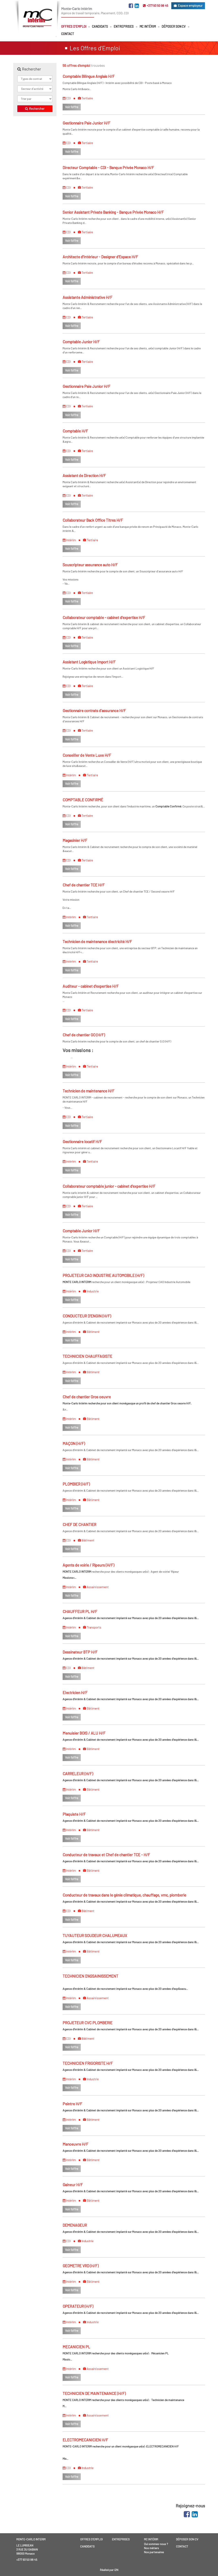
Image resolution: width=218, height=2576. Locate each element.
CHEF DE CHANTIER (79, 1524)
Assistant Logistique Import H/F (89, 662)
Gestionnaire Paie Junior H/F (86, 123)
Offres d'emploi (73, 26)
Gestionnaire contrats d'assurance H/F (94, 710)
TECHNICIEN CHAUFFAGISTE (87, 1356)
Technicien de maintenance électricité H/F (97, 941)
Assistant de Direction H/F (84, 475)
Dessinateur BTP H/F (80, 1652)
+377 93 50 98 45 (155, 5)
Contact (67, 34)
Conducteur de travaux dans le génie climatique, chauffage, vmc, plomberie (124, 1895)
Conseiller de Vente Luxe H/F (87, 755)
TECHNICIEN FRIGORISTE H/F (88, 2063)
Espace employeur (188, 5)
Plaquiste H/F (74, 1814)
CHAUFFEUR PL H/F (80, 1611)
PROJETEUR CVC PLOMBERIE (87, 2022)
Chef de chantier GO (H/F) (84, 1034)
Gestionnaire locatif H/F (82, 1141)
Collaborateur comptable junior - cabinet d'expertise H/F (109, 1186)
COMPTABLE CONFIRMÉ (83, 799)
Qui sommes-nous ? (156, 2544)
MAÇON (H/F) (74, 1443)
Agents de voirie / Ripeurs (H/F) (88, 1565)
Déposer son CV (174, 26)
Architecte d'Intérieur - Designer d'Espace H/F (100, 256)
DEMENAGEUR (75, 2225)
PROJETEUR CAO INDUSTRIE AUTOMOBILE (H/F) (103, 1275)
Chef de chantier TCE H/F (84, 885)
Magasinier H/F (75, 840)
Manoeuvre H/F (75, 2144)
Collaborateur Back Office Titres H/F (93, 520)
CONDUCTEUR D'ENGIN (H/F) (87, 1316)
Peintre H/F (72, 2103)
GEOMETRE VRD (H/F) (80, 2265)
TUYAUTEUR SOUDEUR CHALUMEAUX (95, 1935)
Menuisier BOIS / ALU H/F (84, 1733)
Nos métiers (151, 2548)
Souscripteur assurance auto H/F (90, 564)
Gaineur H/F (73, 2184)
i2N (116, 2570)
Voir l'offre (71, 107)
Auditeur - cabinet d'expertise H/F (91, 986)
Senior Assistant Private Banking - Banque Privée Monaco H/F (113, 212)
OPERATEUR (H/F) (78, 2306)
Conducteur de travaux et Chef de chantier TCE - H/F (106, 1854)
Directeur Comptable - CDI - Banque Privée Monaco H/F (108, 167)
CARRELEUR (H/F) (78, 1773)
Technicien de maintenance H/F (88, 1090)
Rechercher (34, 108)
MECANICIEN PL (76, 2346)
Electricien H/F (75, 1692)
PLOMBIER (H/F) (76, 1484)
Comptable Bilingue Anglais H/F (89, 76)
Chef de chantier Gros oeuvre (87, 1396)
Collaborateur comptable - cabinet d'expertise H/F (104, 617)
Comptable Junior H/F (81, 341)
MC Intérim (147, 26)
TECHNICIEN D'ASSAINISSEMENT (90, 1976)
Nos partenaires (154, 2552)
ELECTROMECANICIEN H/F (85, 2439)
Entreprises (124, 26)
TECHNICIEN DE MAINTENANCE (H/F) (94, 2393)
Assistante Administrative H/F (87, 297)
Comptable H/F (75, 431)
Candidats (100, 26)
